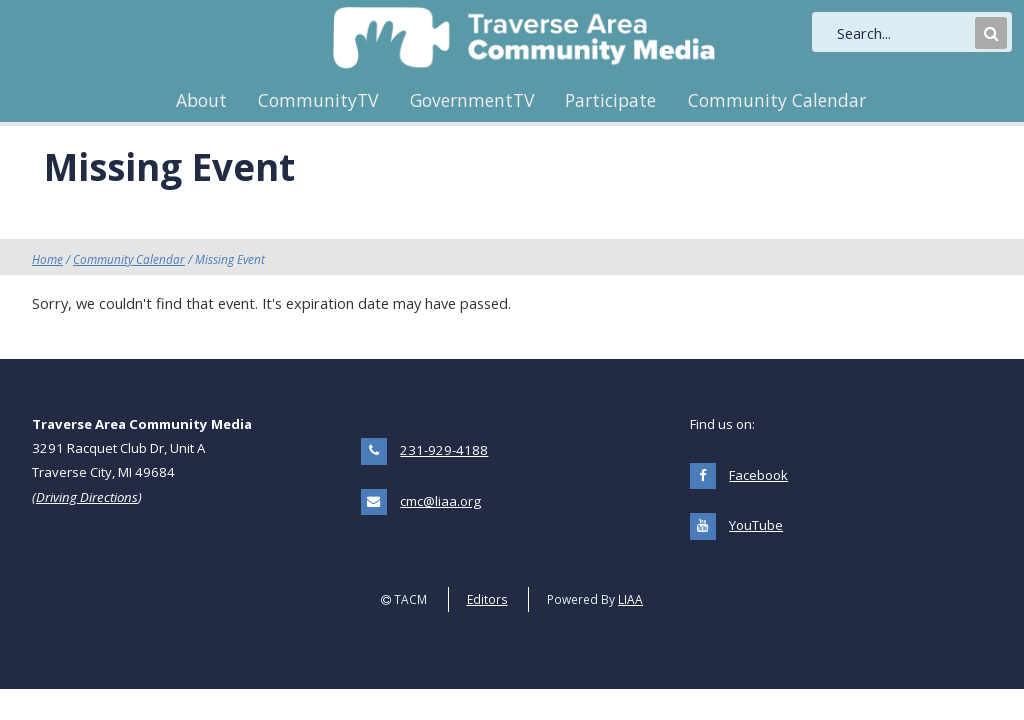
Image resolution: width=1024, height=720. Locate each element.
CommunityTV (318, 100)
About (201, 100)
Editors (487, 599)
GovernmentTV (472, 100)
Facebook (758, 475)
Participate (610, 100)
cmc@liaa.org (440, 501)
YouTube (756, 525)
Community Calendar (777, 100)
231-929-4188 (444, 450)
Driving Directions (87, 497)
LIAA (630, 599)
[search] (904, 33)
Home (47, 259)
